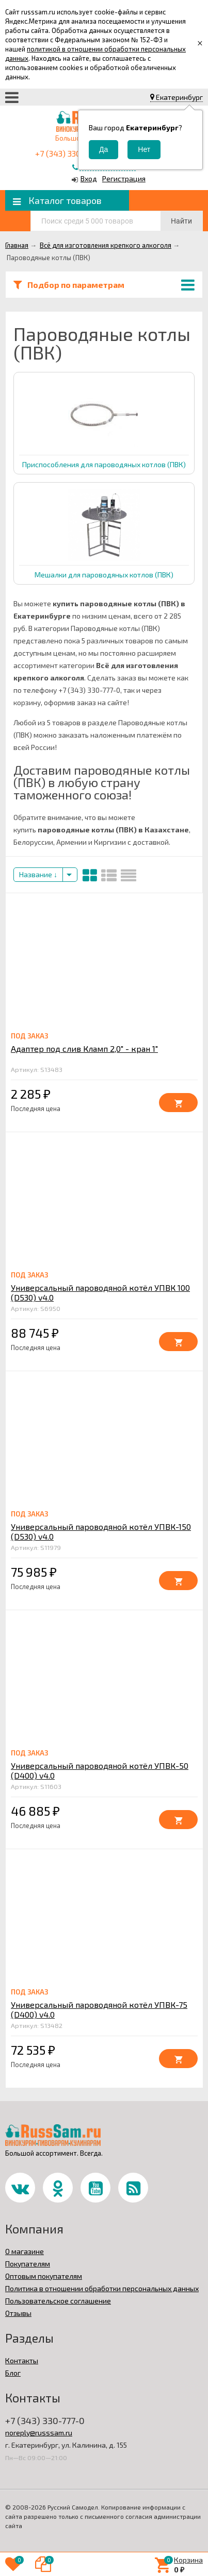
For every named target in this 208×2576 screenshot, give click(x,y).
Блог (13, 2372)
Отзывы (18, 2313)
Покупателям (27, 2263)
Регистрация (124, 178)
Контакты (21, 2360)
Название (38, 874)
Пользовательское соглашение (58, 2300)
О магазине (24, 2251)
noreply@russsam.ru (38, 2432)
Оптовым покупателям (43, 2276)
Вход (89, 178)
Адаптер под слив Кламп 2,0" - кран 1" (84, 1048)
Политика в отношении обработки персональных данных (102, 2288)
